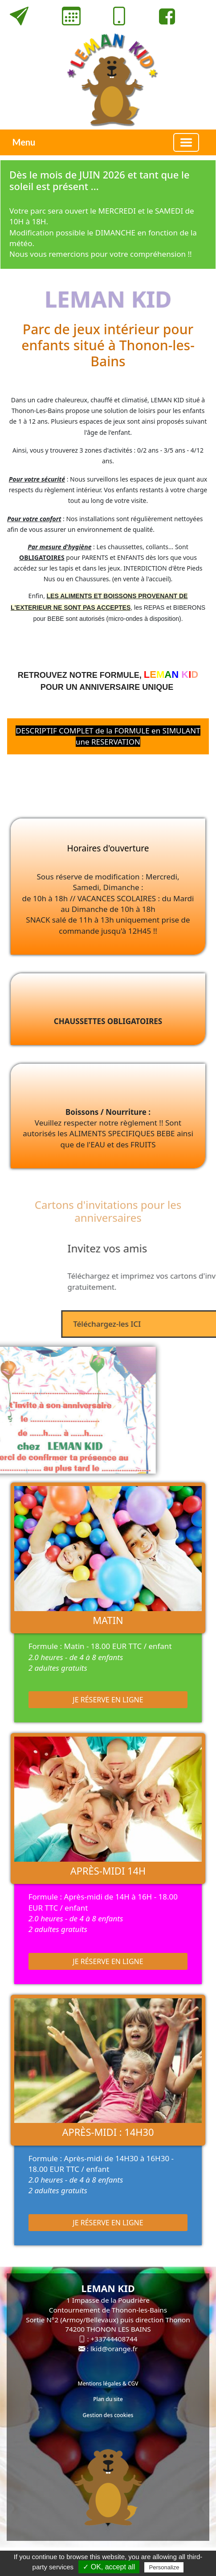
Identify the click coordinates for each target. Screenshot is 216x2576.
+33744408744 (114, 2338)
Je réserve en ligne (108, 1700)
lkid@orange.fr (114, 2348)
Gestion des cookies (108, 2415)
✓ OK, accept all (109, 2567)
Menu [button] (23, 142)
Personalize (164, 2567)
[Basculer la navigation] (186, 142)
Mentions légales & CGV (107, 2383)
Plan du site (108, 2399)
